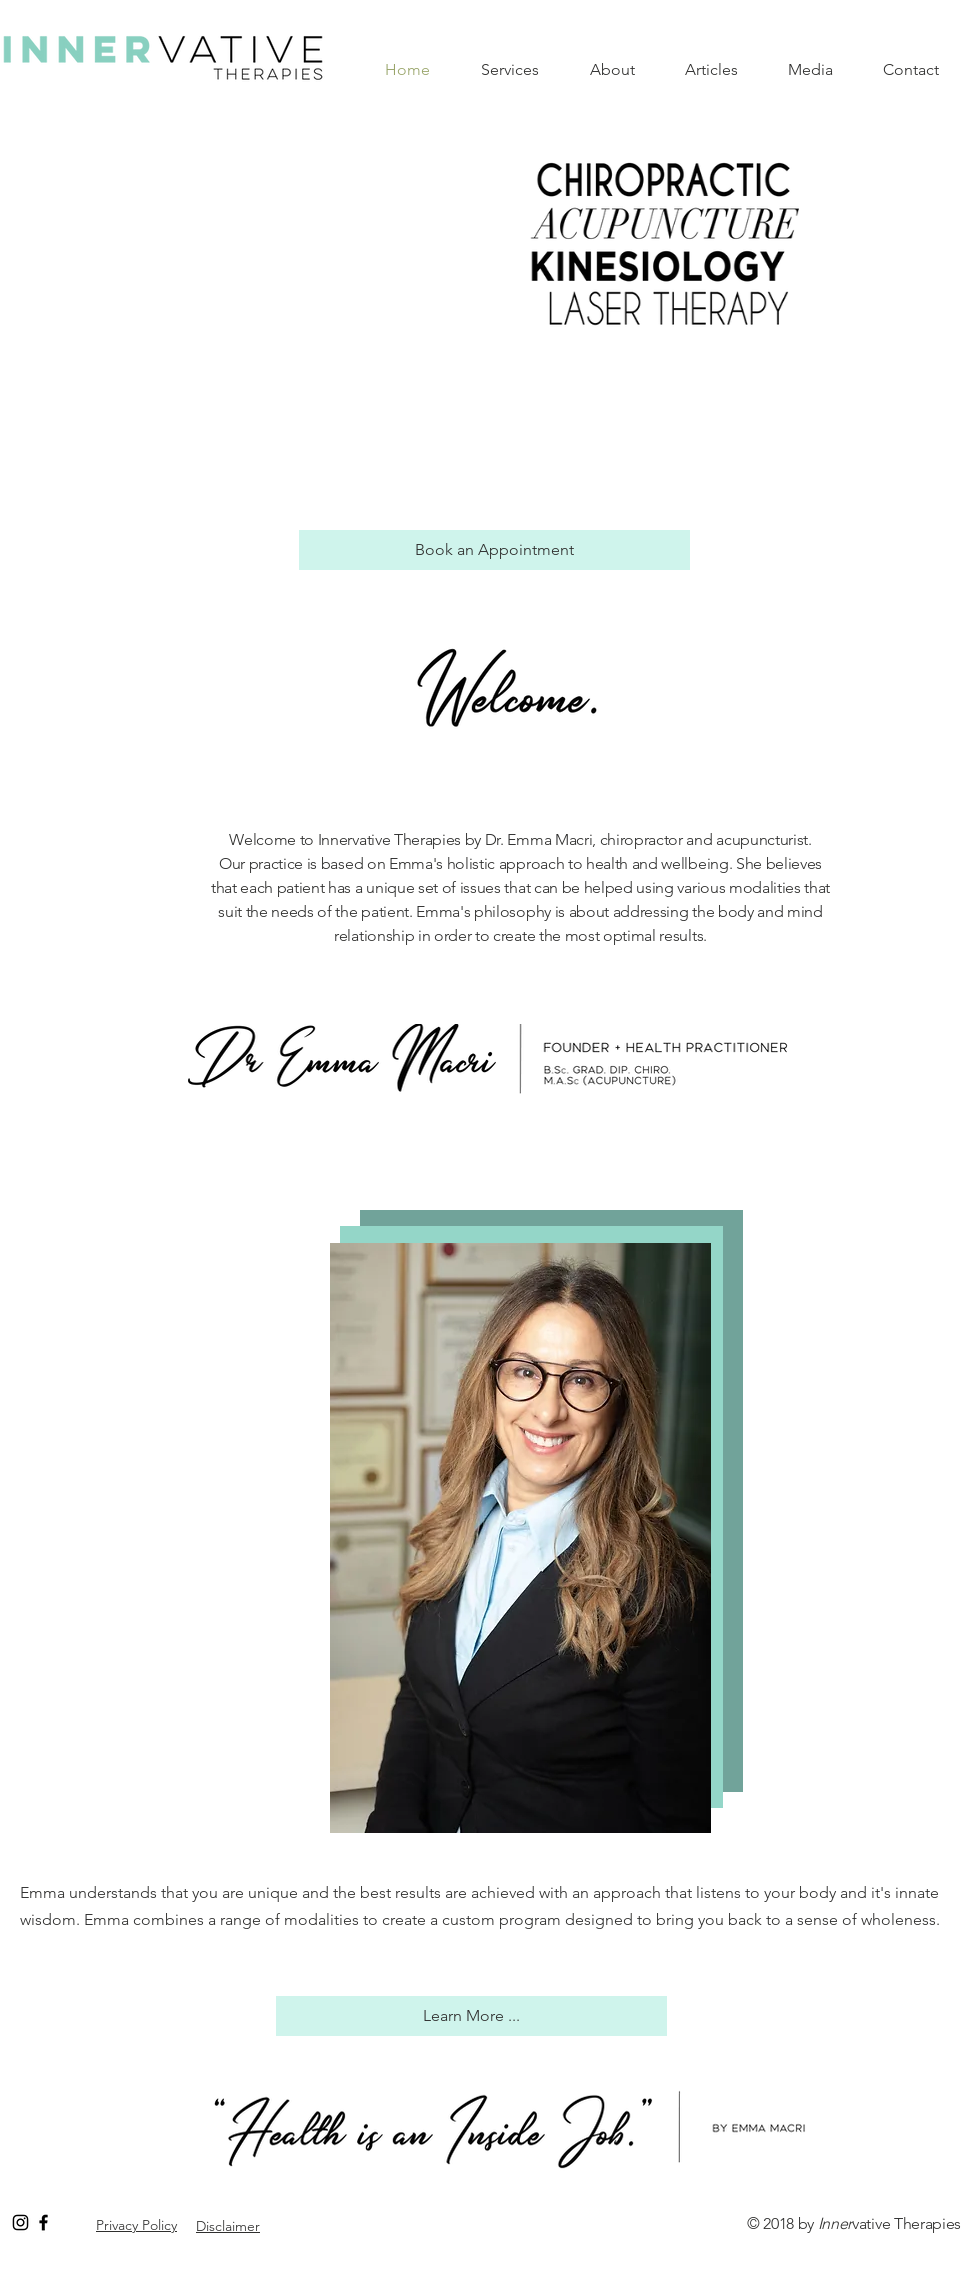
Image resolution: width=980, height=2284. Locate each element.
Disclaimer (228, 2226)
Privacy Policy (136, 2225)
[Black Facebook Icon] (43, 2222)
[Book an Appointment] (494, 550)
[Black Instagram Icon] (20, 2222)
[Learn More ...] (471, 2016)
